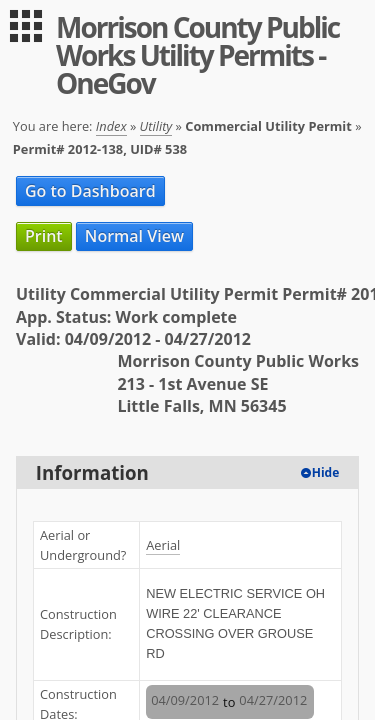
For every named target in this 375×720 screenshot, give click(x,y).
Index (111, 126)
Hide (326, 472)
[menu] (26, 26)
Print (44, 236)
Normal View (134, 236)
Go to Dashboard (90, 191)
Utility (156, 126)
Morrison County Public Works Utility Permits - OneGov (197, 55)
